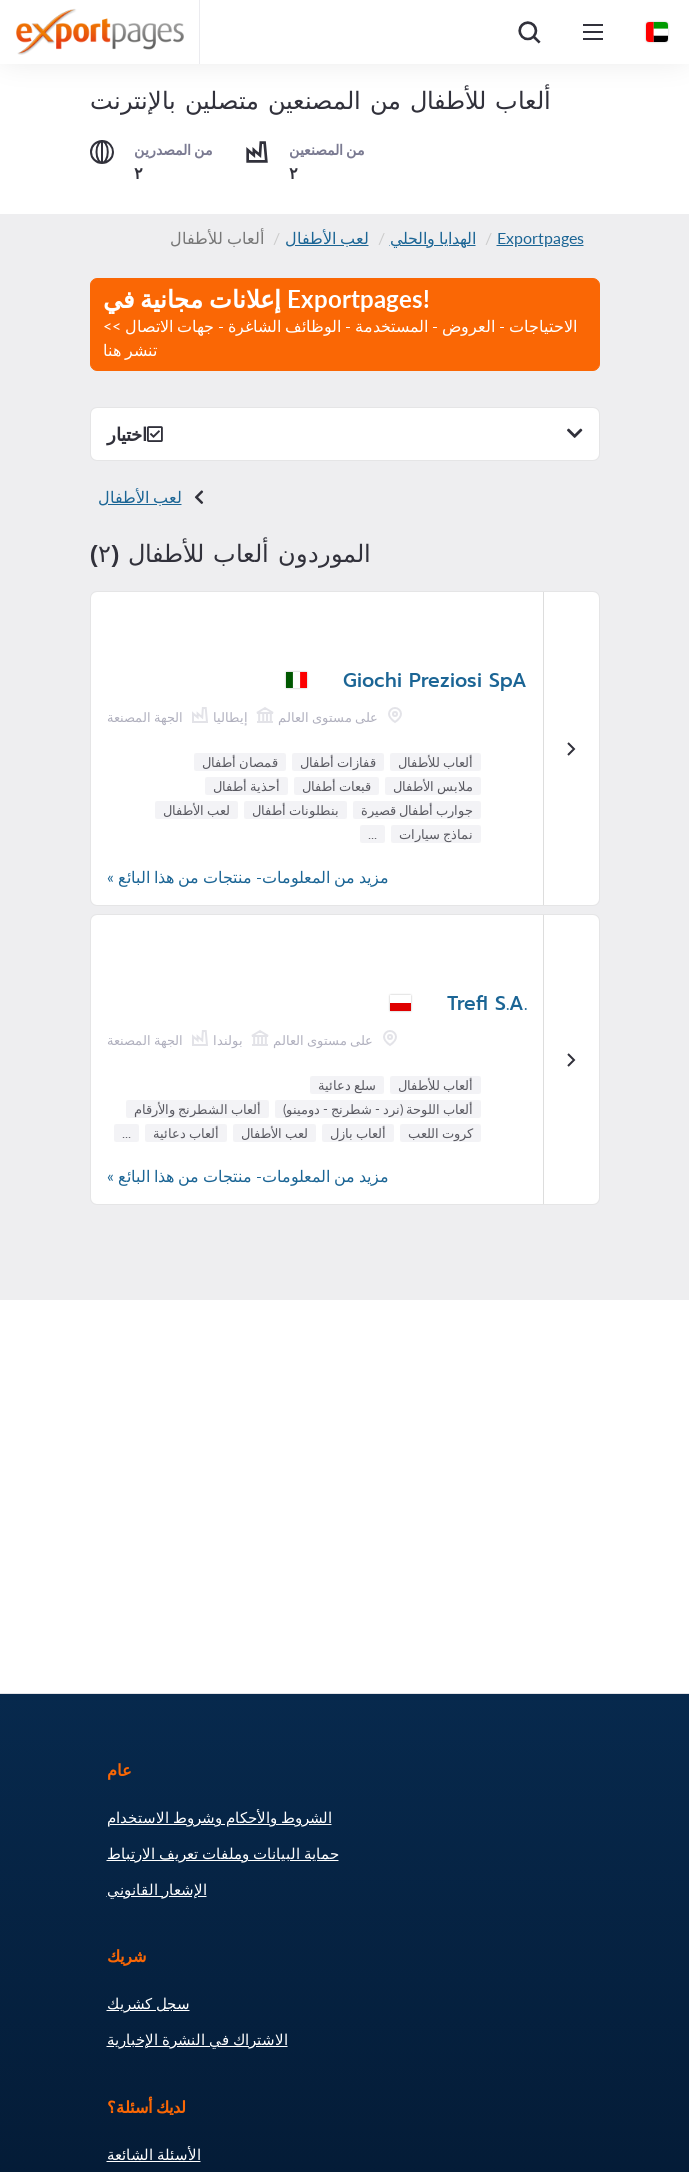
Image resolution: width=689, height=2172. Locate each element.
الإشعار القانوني (157, 1889)
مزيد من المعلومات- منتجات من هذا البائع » (248, 876)
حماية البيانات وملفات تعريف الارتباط (223, 1853)
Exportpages (540, 237)
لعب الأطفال (327, 237)
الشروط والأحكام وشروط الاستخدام (219, 1817)
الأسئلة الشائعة (154, 2154)
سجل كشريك (148, 2003)
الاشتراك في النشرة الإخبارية (197, 2039)
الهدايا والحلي (433, 237)
